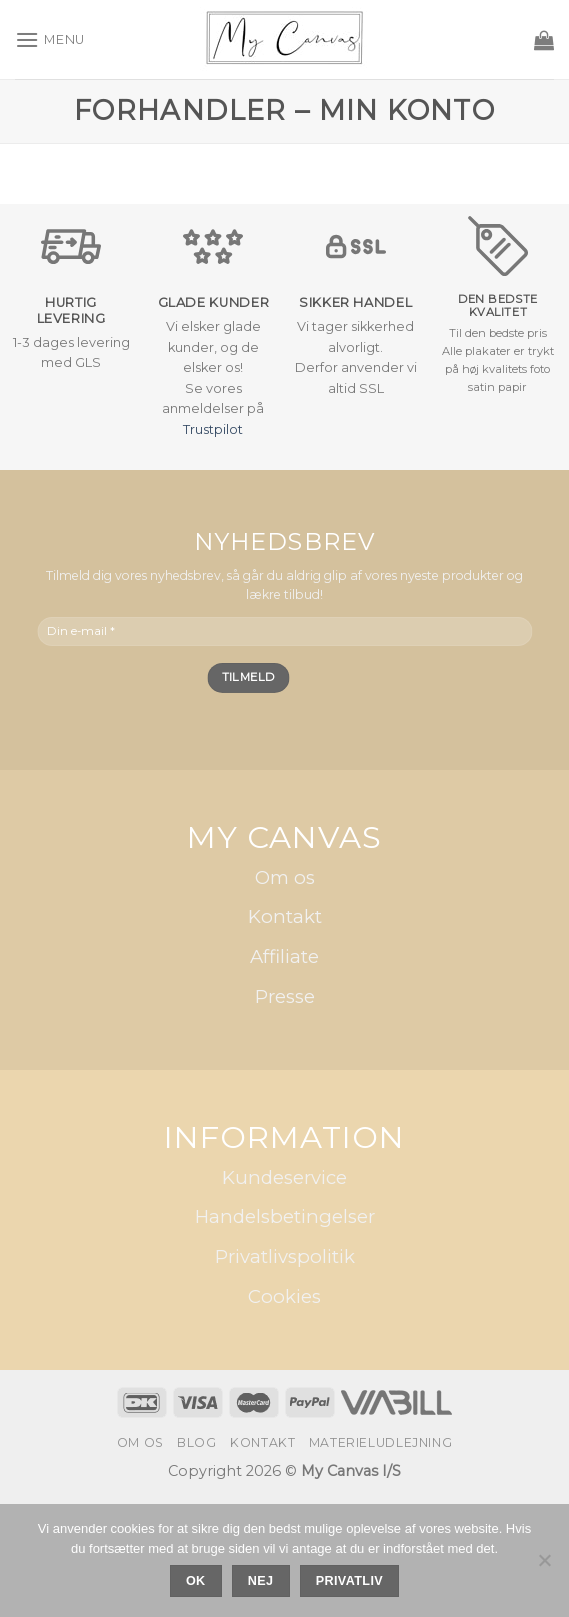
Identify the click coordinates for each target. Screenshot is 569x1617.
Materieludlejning (380, 1442)
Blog (196, 1442)
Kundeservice (284, 1177)
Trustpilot (213, 429)
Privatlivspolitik (285, 1256)
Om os (285, 877)
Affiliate (284, 956)
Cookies (284, 1296)
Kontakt (285, 916)
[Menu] (50, 39)
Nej (261, 1581)
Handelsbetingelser (285, 1216)
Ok (196, 1581)
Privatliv (349, 1581)
